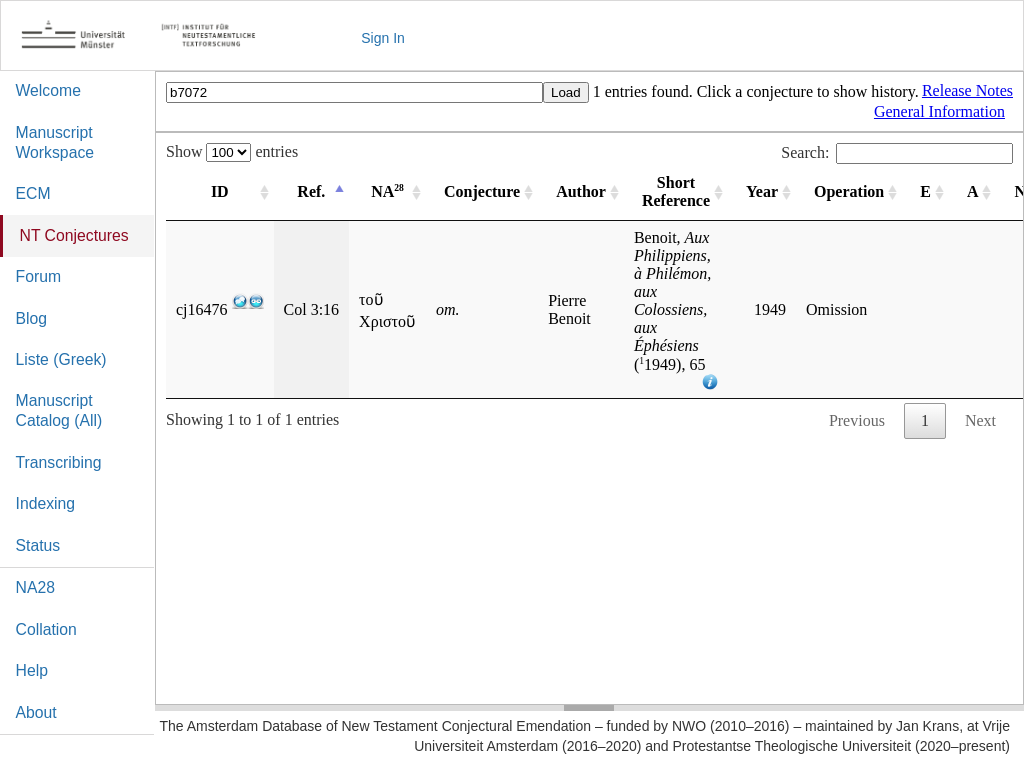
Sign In (383, 38)
